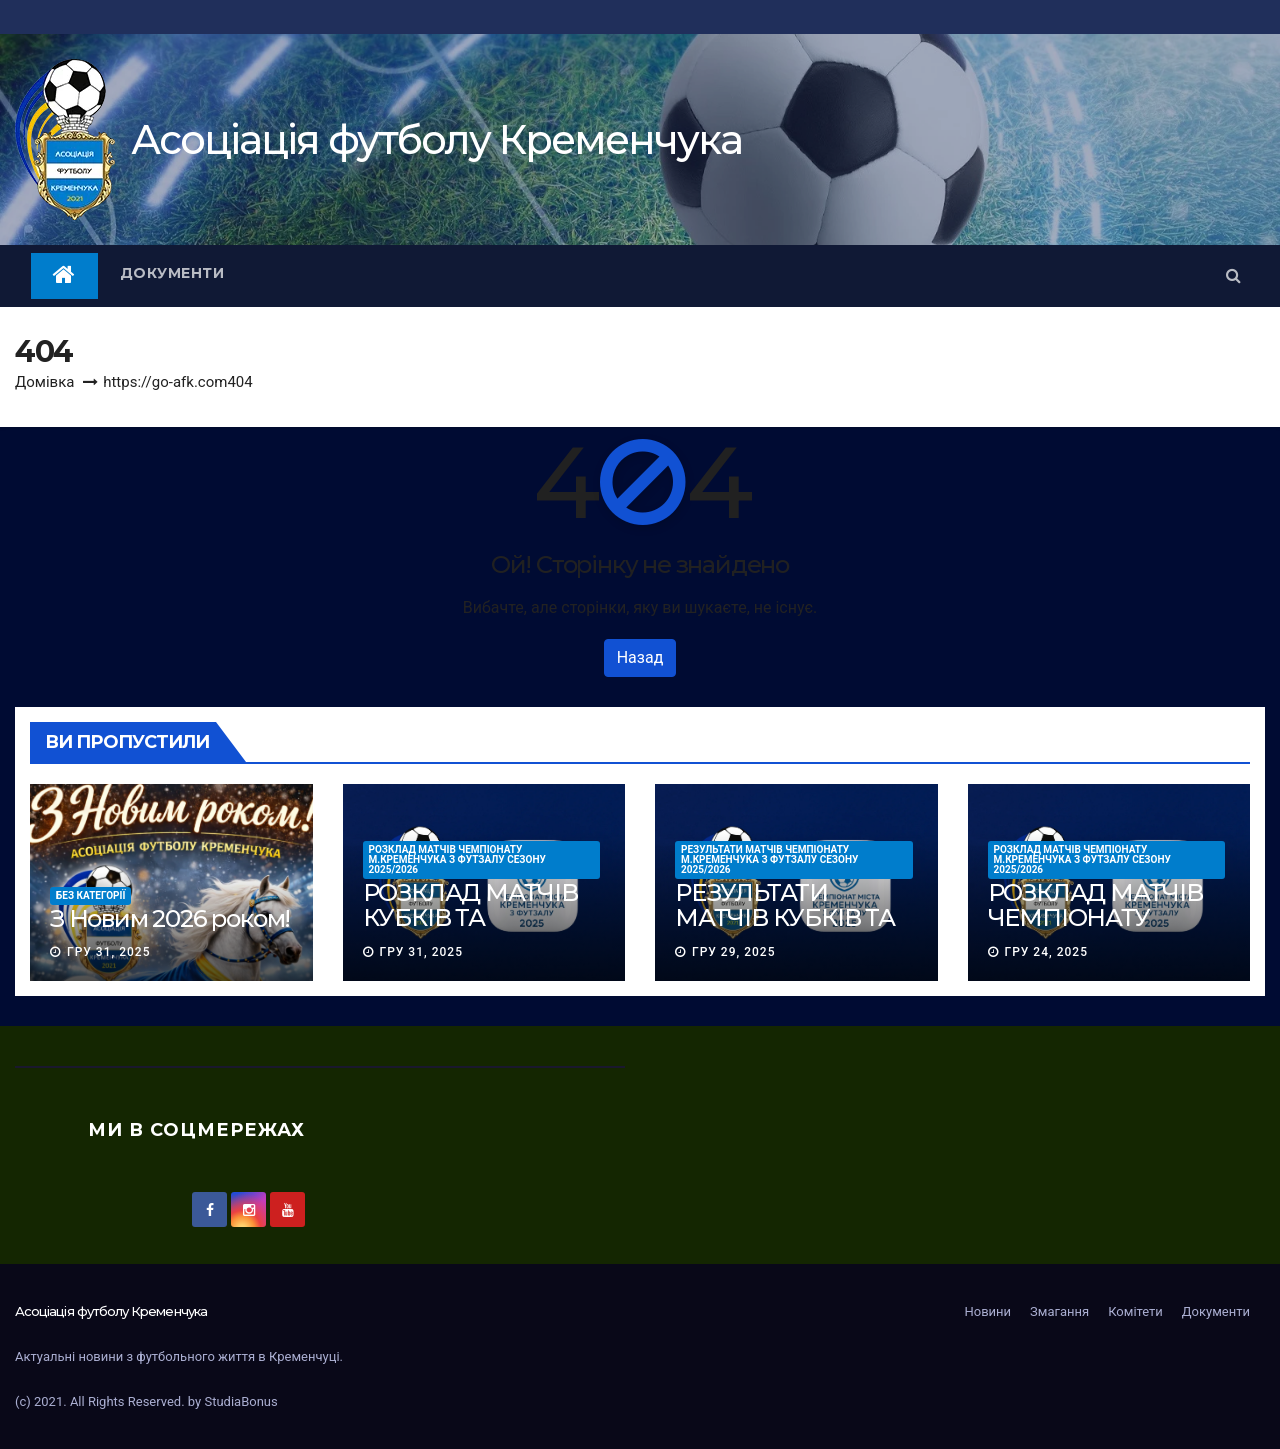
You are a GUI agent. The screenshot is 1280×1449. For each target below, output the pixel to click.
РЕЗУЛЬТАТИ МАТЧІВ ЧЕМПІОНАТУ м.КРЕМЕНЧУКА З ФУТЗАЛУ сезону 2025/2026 (769, 859)
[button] (1233, 275)
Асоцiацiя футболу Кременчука (436, 139)
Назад (640, 657)
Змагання (1059, 1311)
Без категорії (90, 895)
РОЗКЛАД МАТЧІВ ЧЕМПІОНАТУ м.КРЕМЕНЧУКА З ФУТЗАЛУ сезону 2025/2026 (457, 859)
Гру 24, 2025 (1045, 952)
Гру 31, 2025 (108, 952)
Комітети (1135, 1311)
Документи (172, 273)
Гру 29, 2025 (733, 952)
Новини (987, 1311)
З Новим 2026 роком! (170, 918)
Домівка (44, 382)
